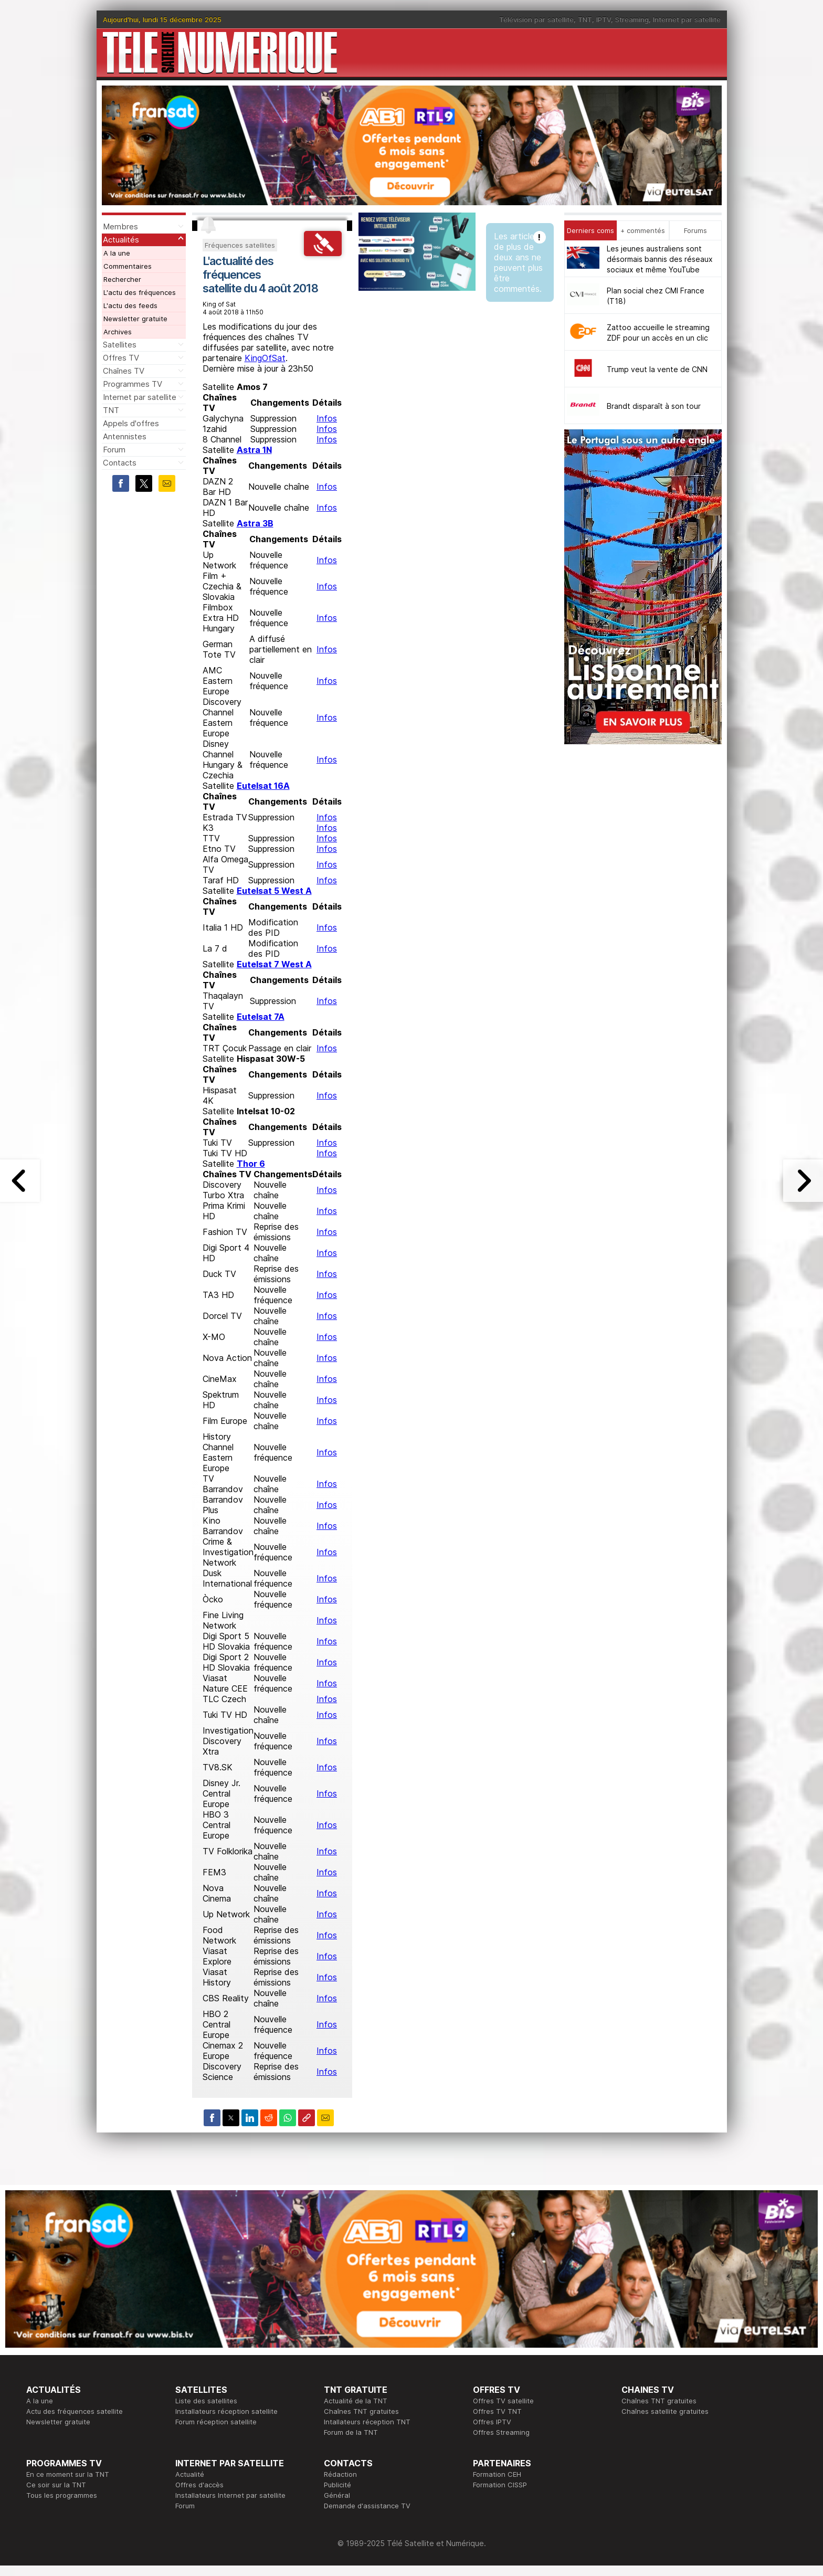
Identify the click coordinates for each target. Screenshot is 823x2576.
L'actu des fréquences (139, 292)
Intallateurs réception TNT (367, 2421)
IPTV (603, 19)
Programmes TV (132, 384)
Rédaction (340, 2474)
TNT (585, 19)
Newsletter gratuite (135, 318)
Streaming (632, 19)
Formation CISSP (500, 2484)
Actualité (189, 2474)
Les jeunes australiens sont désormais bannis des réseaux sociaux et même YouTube (660, 259)
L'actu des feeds (130, 305)
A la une (116, 253)
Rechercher (122, 279)
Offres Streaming (501, 2432)
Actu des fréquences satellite (74, 2411)
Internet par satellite (687, 19)
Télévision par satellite (536, 19)
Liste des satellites (206, 2400)
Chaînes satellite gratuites (665, 2411)
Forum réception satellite (216, 2421)
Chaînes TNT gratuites (361, 2411)
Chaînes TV (123, 371)
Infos (326, 418)
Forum (114, 450)
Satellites (119, 345)
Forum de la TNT (351, 2432)
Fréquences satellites (240, 245)
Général (337, 2495)
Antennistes (124, 436)
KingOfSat (265, 358)
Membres (120, 226)
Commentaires (127, 266)
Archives (117, 332)
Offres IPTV (492, 2421)
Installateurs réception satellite (226, 2411)
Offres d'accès (199, 2484)
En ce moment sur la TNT (67, 2474)
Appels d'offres (131, 423)
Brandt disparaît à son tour (654, 406)
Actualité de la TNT (355, 2400)
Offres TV (121, 358)
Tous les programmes (61, 2495)
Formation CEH (497, 2474)
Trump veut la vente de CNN (657, 369)
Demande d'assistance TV (367, 2505)
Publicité (337, 2484)
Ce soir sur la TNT (56, 2484)
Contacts (119, 463)
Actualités (121, 240)
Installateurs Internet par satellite (230, 2495)
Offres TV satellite (503, 2400)
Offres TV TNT (497, 2411)
